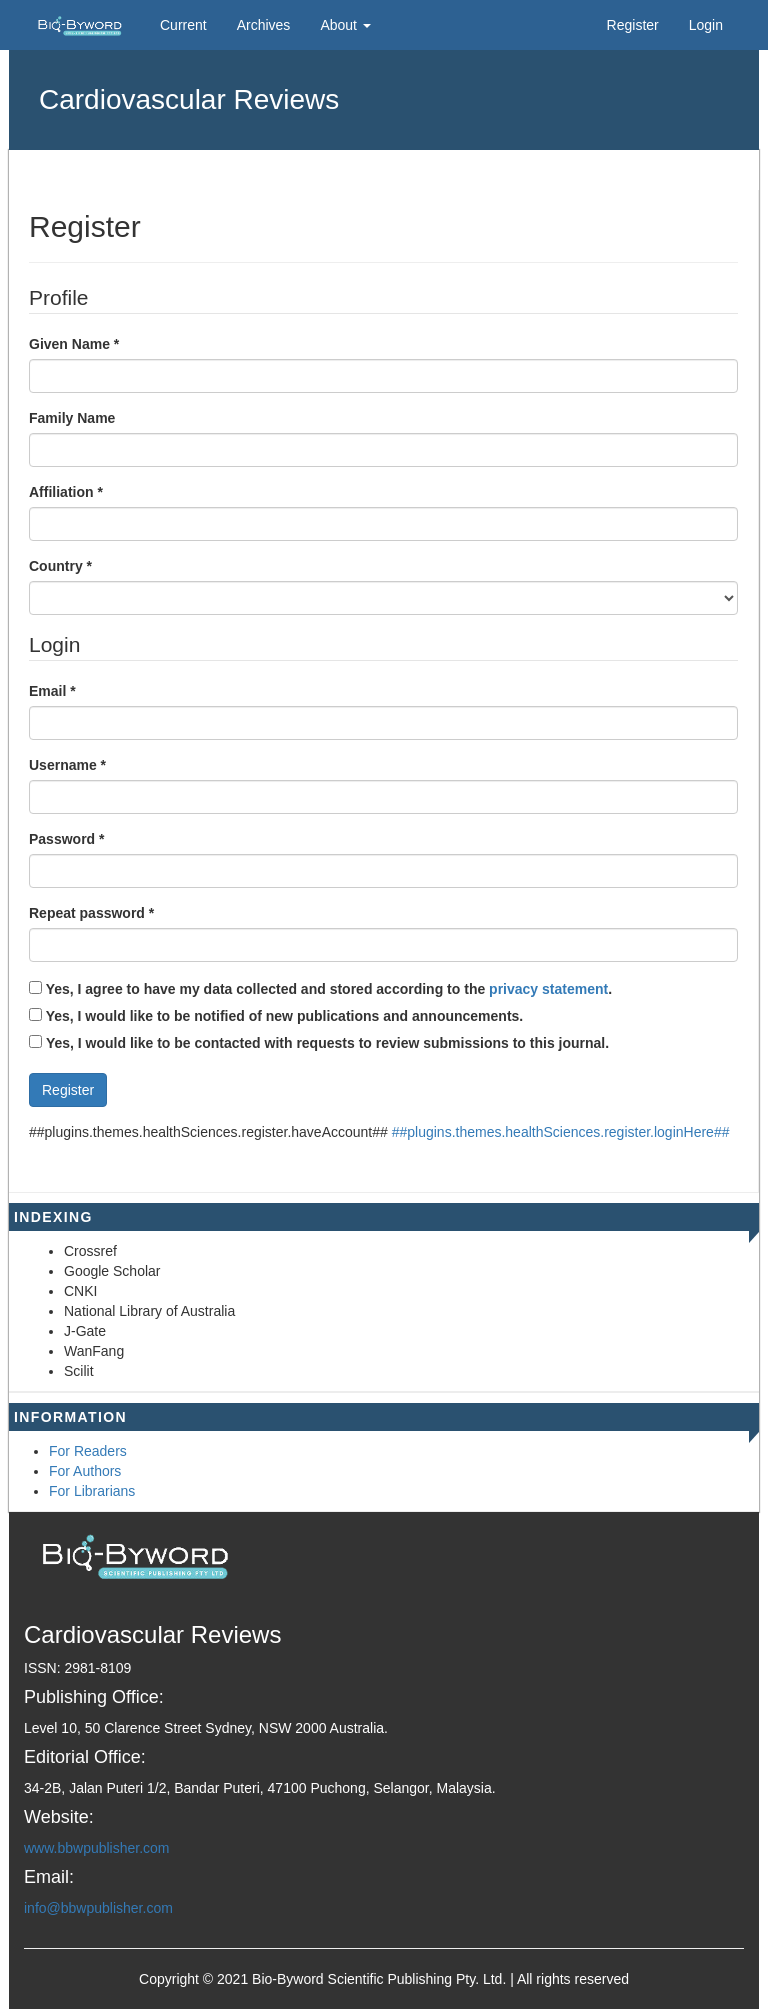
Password (66, 838)
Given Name (74, 343)
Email (52, 690)
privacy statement (548, 989)
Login (706, 25)
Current (183, 25)
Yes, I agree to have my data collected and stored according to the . (320, 989)
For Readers (88, 1451)
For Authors (85, 1471)
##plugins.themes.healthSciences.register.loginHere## (561, 1132)
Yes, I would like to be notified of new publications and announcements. (276, 1016)
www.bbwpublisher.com (97, 1848)
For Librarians (92, 1491)
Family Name (72, 418)
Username (67, 764)
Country (60, 565)
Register (633, 25)
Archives (264, 25)
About (345, 25)
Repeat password (91, 912)
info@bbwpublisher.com (98, 1908)
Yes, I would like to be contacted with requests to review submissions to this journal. (327, 1043)
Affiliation (66, 491)
